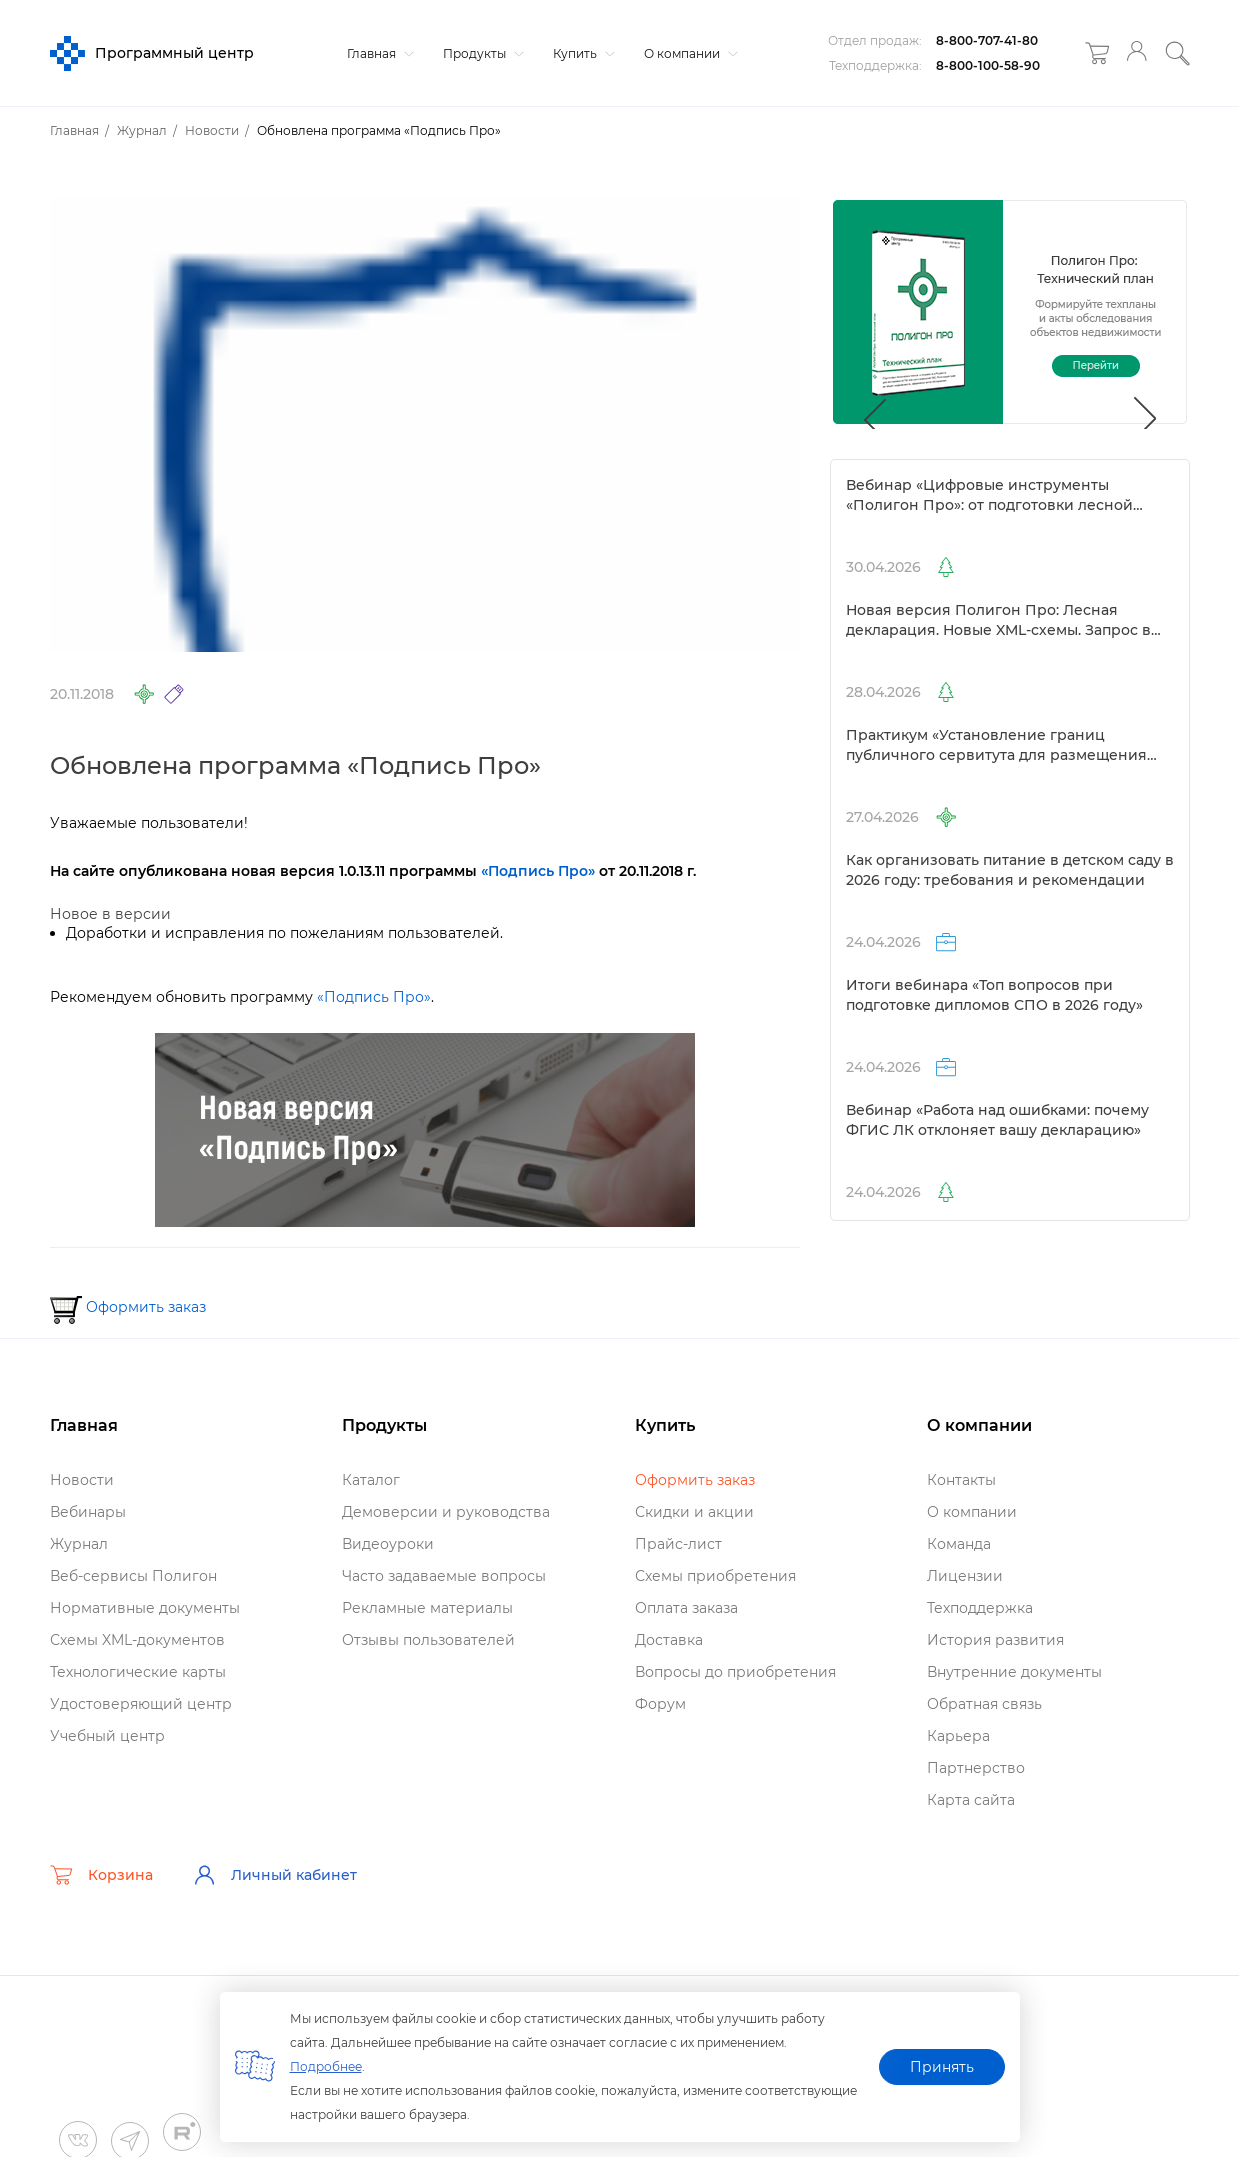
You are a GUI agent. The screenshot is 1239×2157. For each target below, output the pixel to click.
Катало (371, 1480)
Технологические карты (138, 1672)
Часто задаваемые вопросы (444, 1576)
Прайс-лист (678, 1544)
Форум (660, 1704)
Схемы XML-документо (137, 1640)
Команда (959, 1544)
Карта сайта (971, 1800)
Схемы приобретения (715, 1576)
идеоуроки (388, 1544)
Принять (942, 2067)
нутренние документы (1014, 1672)
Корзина (101, 1875)
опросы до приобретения (735, 1672)
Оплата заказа (686, 1608)
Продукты (481, 53)
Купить (581, 53)
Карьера (958, 1736)
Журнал (79, 1544)
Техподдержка (980, 1608)
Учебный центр (107, 1736)
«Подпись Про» (374, 997)
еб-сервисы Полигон (133, 1576)
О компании (688, 53)
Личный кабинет (275, 1875)
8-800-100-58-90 (988, 65)
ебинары (88, 1512)
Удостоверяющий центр (141, 1704)
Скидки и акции (694, 1512)
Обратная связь (984, 1704)
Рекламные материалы (427, 1608)
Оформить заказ (146, 1307)
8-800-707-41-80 (987, 40)
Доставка (669, 1640)
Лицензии (965, 1576)
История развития (995, 1640)
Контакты (961, 1480)
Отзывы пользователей (428, 1640)
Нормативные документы (145, 1608)
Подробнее (326, 2066)
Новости (82, 1480)
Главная (378, 53)
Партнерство (976, 1768)
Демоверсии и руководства (446, 1512)
